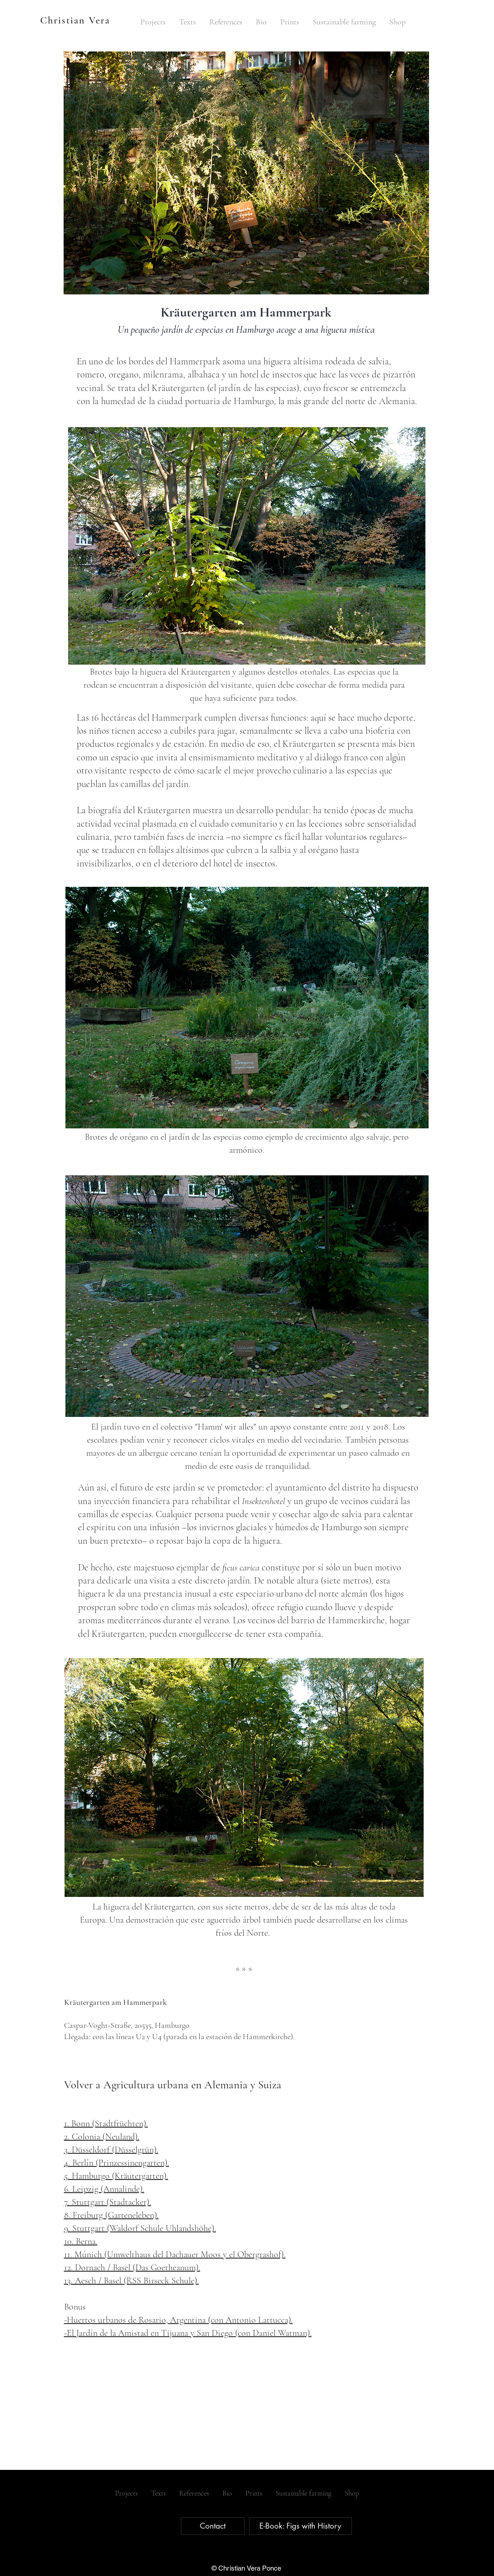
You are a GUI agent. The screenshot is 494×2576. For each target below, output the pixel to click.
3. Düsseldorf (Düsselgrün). (111, 2149)
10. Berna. (80, 2241)
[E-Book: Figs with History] (300, 2526)
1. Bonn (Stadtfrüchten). (106, 2123)
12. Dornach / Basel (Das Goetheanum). (132, 2267)
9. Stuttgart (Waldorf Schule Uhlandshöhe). (140, 2228)
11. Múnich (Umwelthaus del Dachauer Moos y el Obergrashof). (175, 2254)
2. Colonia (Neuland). (101, 2136)
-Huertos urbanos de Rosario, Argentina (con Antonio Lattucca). (178, 2320)
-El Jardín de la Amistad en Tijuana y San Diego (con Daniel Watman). (188, 2333)
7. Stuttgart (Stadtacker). (107, 2202)
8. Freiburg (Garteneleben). (111, 2215)
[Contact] (213, 2526)
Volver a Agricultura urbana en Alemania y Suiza (173, 2085)
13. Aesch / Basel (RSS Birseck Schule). (131, 2280)
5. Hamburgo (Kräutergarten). (116, 2176)
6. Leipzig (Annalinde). (104, 2189)
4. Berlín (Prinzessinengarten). (116, 2162)
